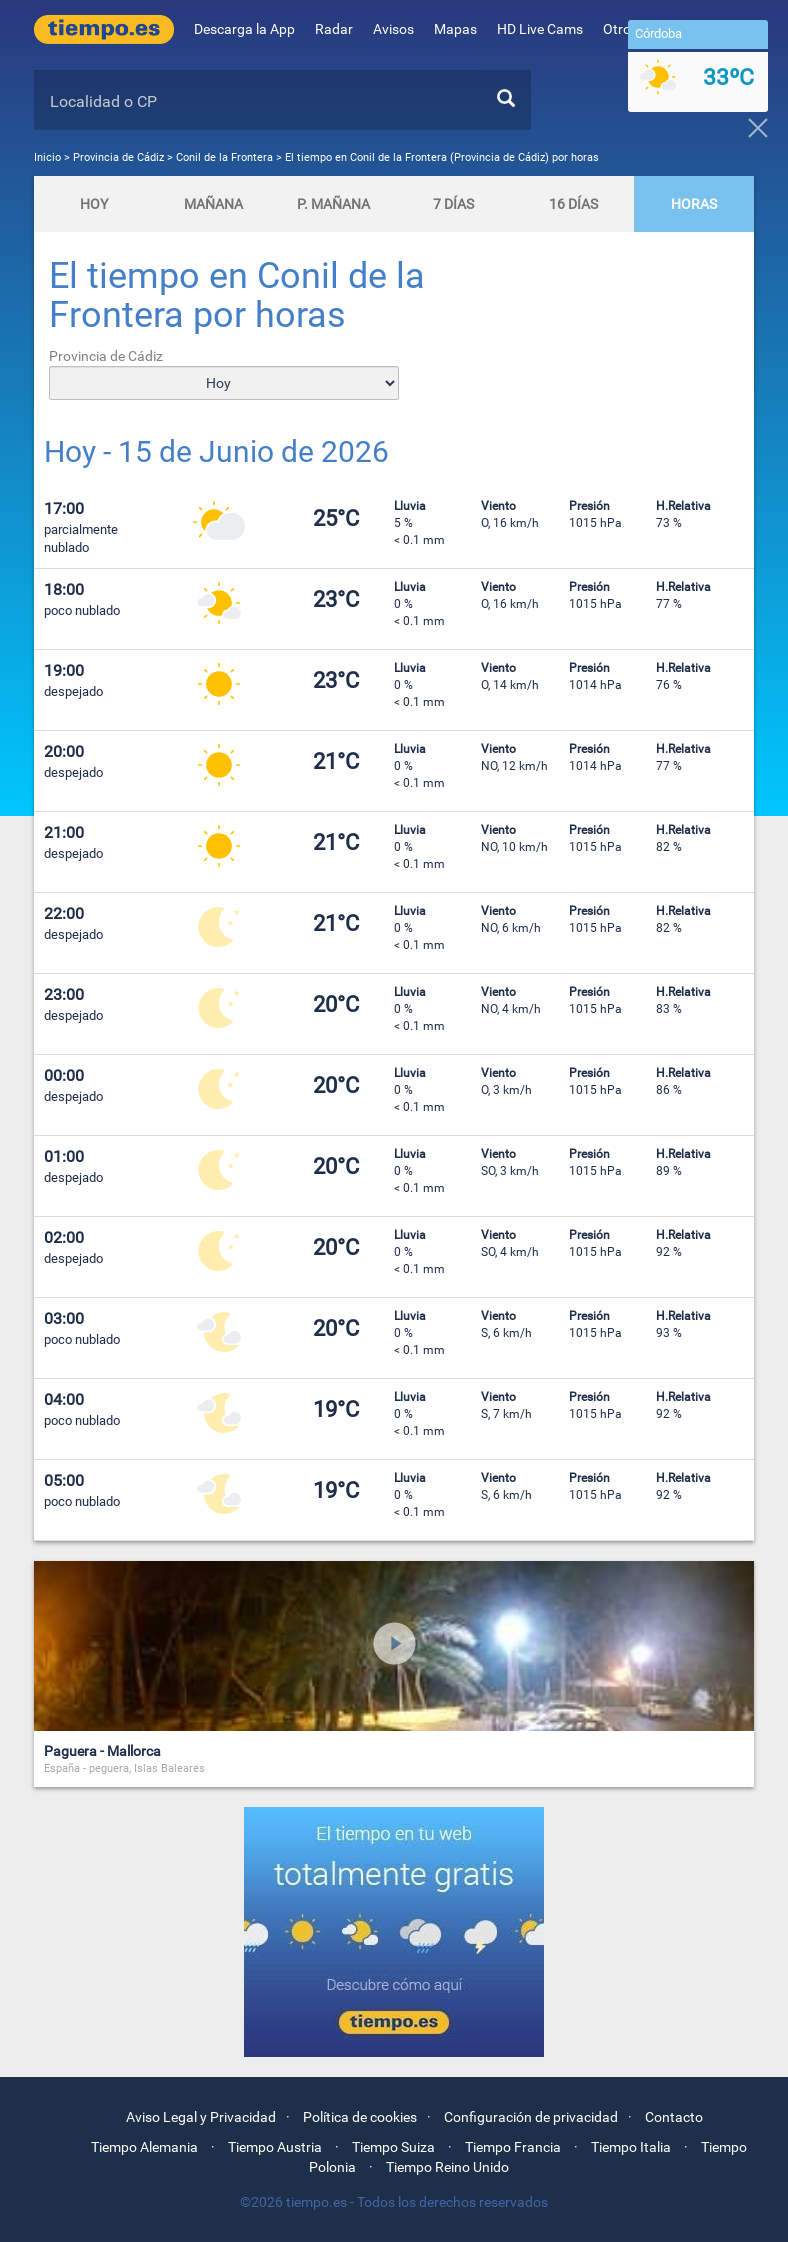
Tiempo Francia (513, 2147)
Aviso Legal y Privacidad (201, 2117)
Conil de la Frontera (224, 157)
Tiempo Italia (631, 2147)
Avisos (393, 29)
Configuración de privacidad (531, 2117)
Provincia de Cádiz (120, 157)
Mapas (455, 29)
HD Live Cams (540, 29)
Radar (334, 29)
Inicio (47, 157)
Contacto (674, 2117)
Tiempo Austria (275, 2147)
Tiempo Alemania (144, 2147)
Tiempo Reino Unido (447, 2167)
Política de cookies (360, 2117)
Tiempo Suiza (393, 2147)
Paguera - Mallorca (102, 1751)
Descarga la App (244, 29)
